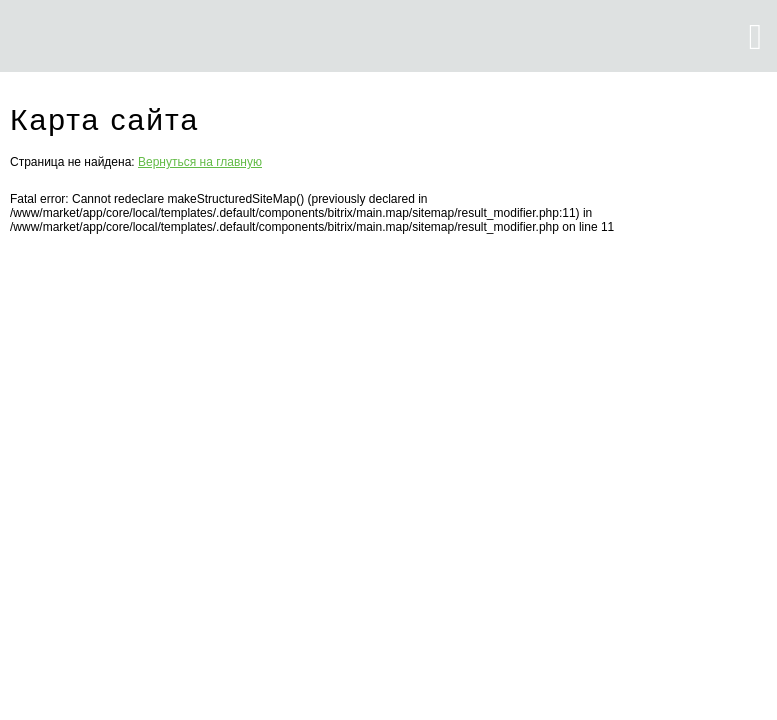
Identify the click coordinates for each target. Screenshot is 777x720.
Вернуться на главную (200, 162)
